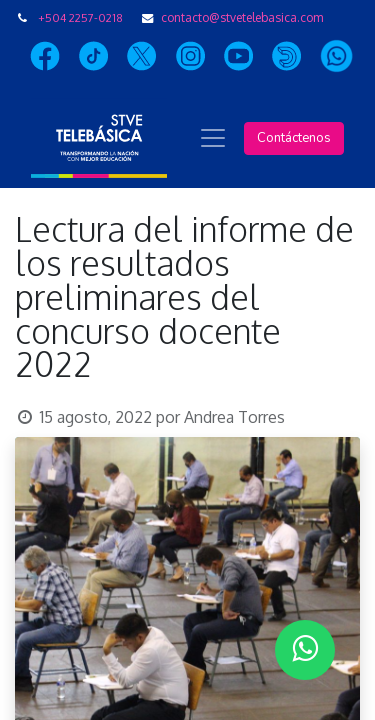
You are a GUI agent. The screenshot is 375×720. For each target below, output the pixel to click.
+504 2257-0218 (80, 17)
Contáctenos (294, 138)
